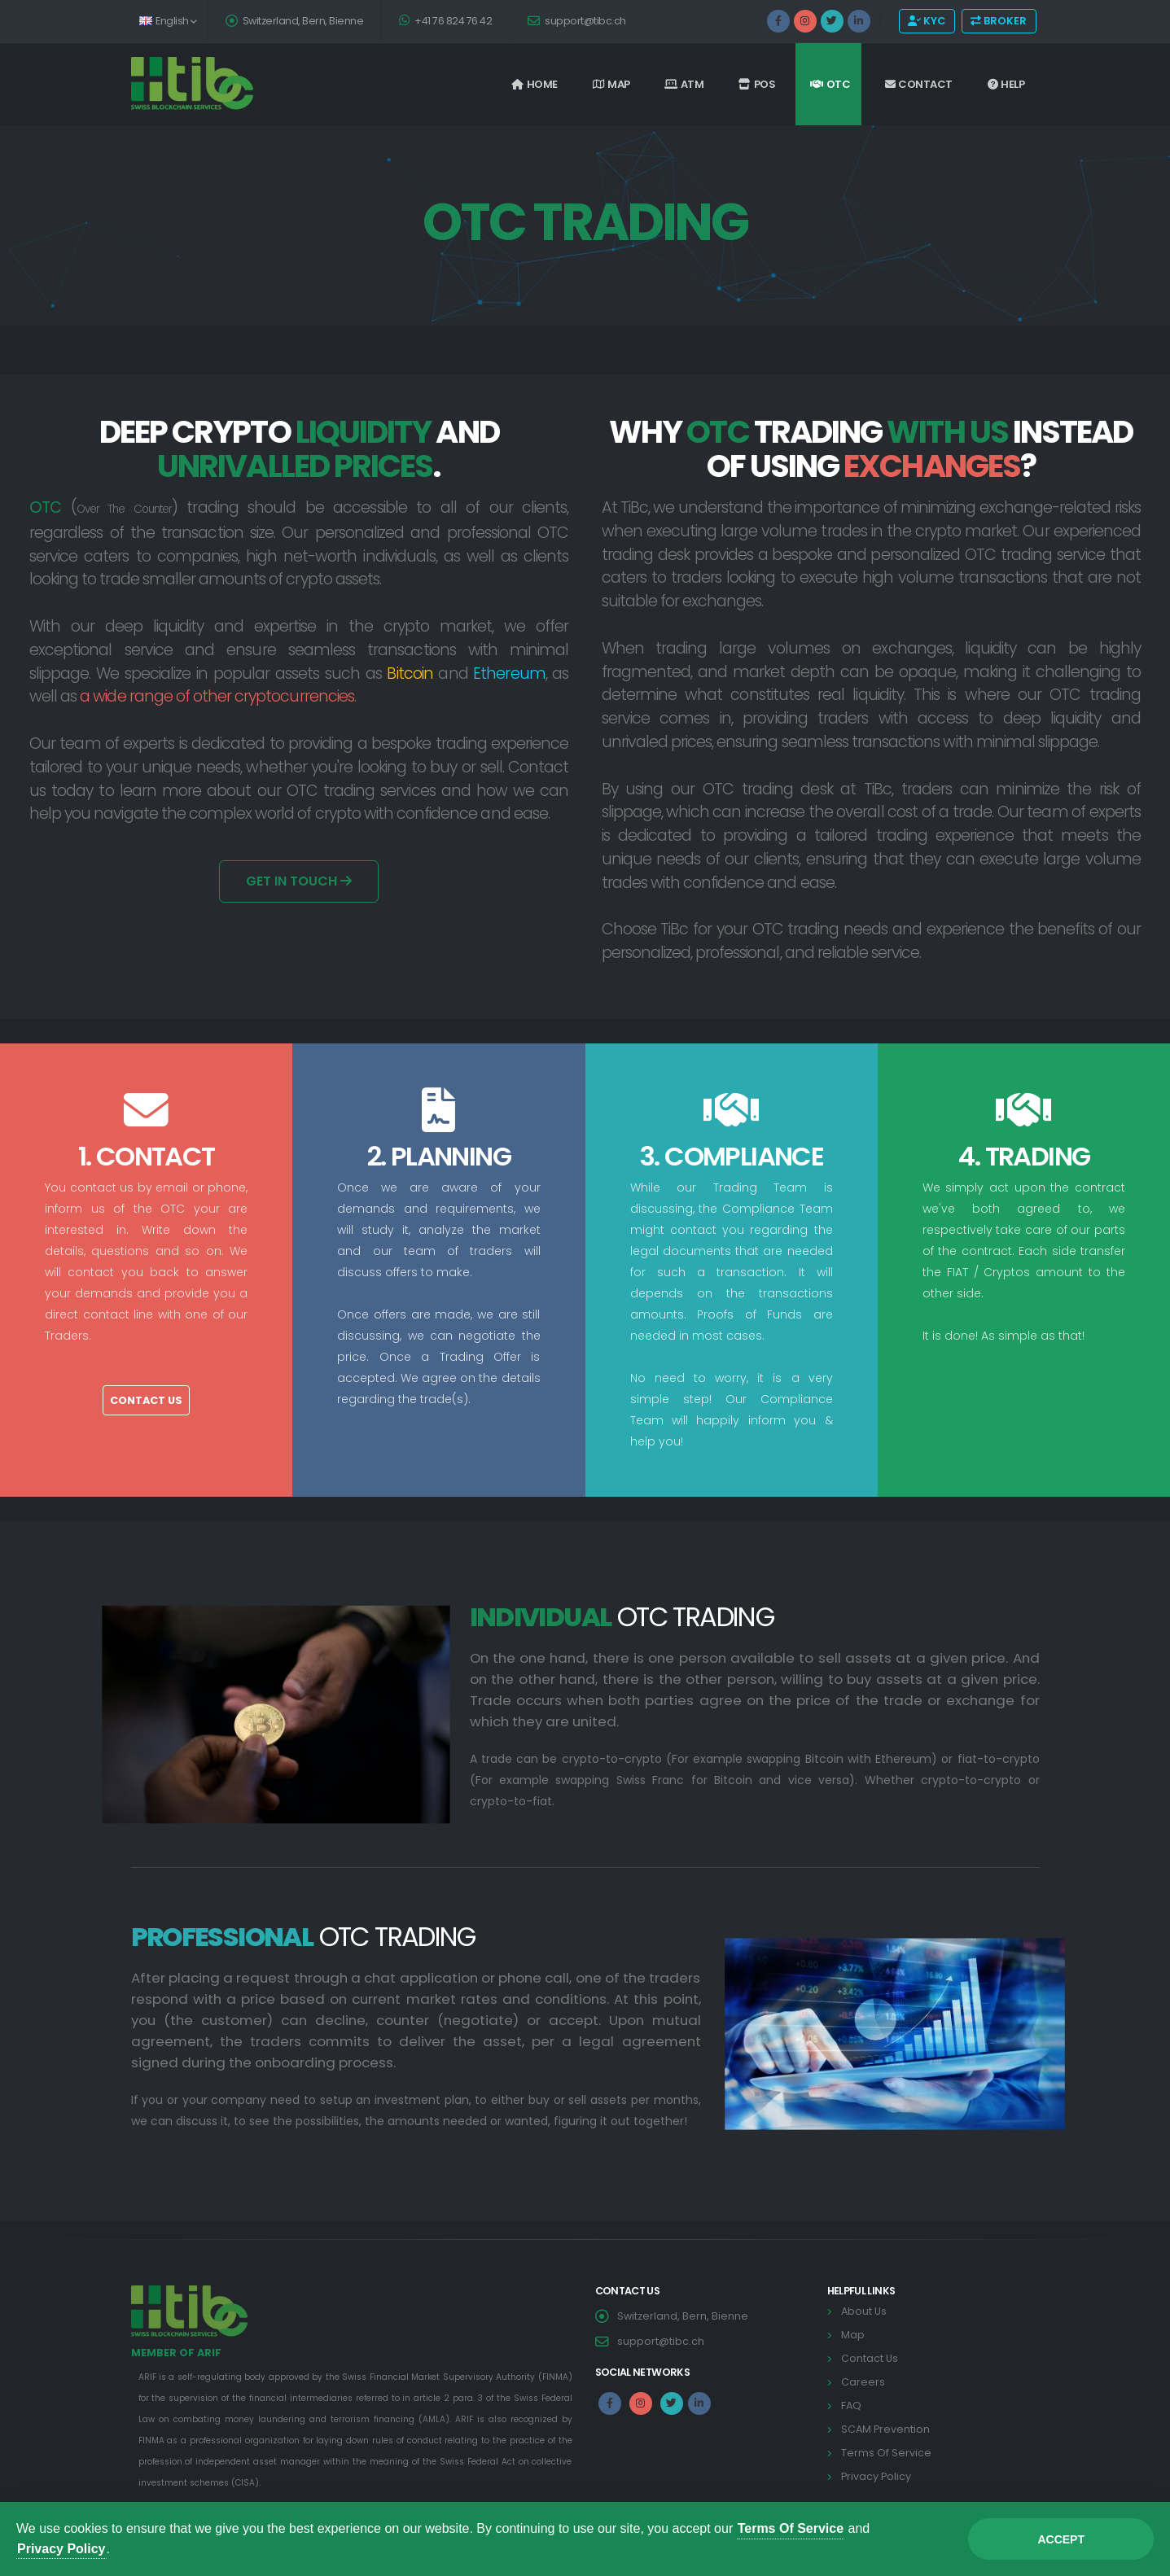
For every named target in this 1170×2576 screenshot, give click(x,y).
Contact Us (146, 1400)
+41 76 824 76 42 (445, 21)
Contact (919, 84)
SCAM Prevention (885, 2429)
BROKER (999, 21)
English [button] (168, 21)
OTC (830, 84)
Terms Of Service (886, 2453)
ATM (683, 84)
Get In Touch (299, 881)
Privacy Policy (876, 2476)
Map (611, 84)
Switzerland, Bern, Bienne (295, 21)
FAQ (851, 2405)
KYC (926, 21)
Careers (863, 2382)
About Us (864, 2311)
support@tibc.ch (577, 21)
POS (756, 84)
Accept (1061, 2539)
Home (534, 84)
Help (1006, 84)
